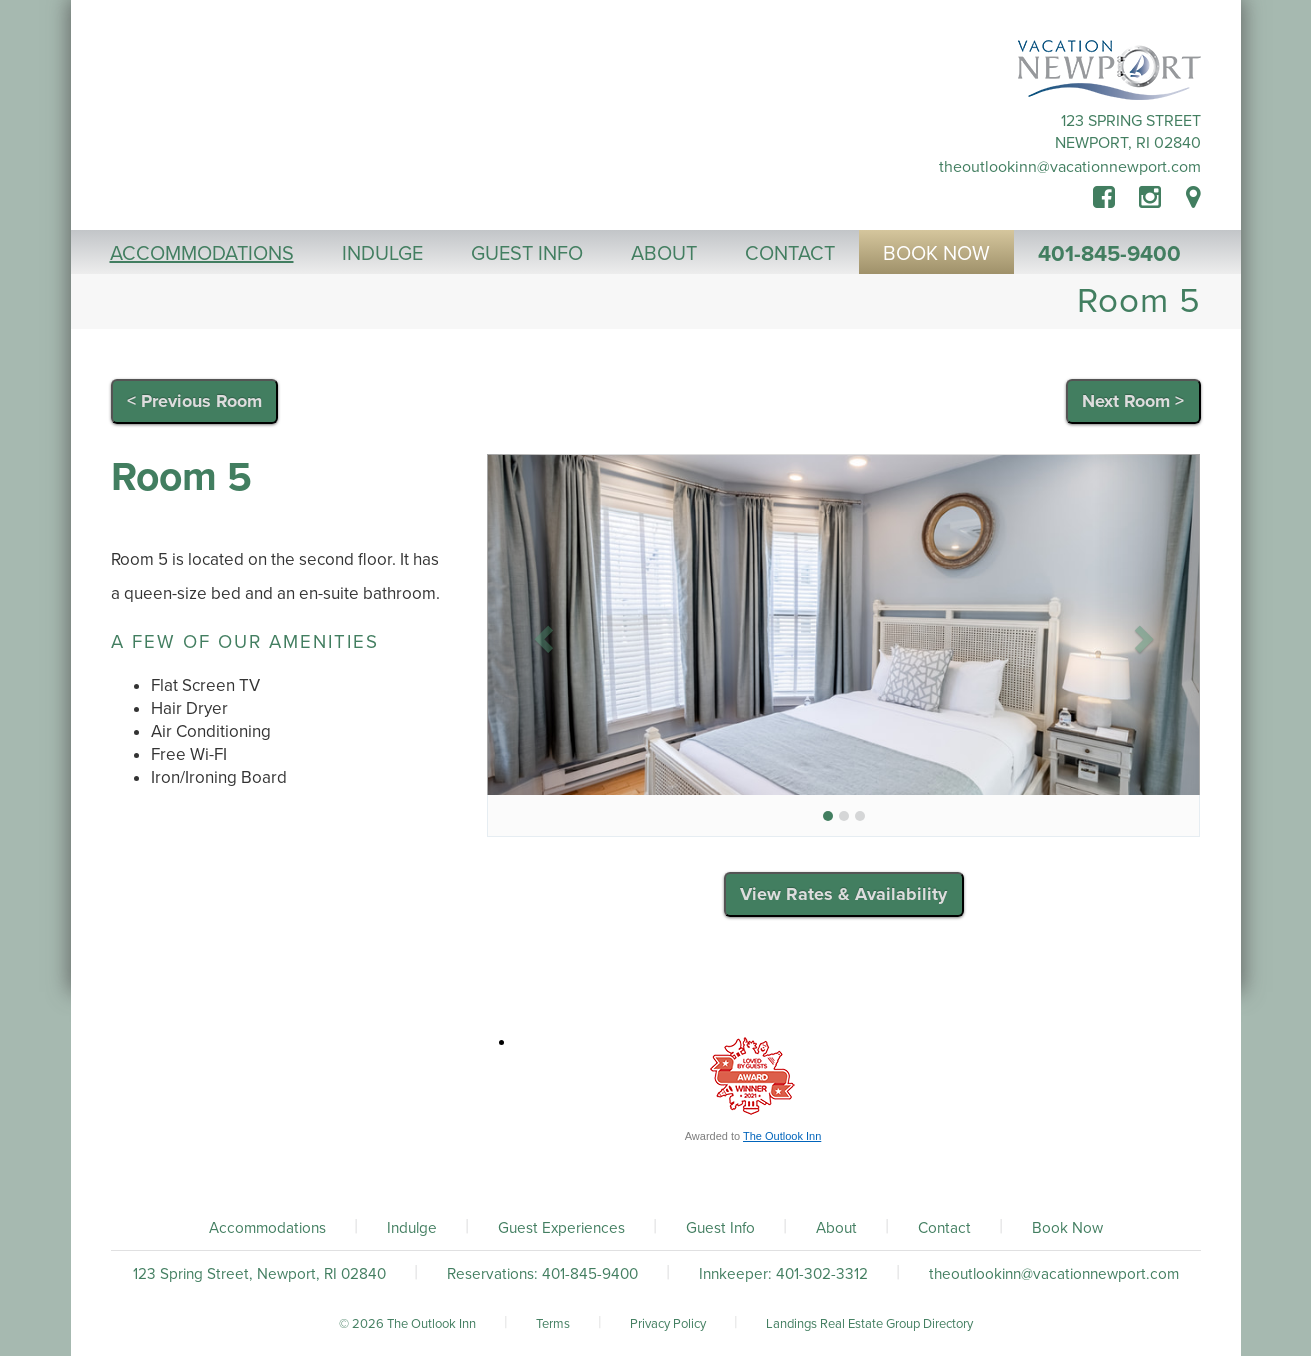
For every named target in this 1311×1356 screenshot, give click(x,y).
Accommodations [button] (202, 254)
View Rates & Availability (843, 894)
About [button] (664, 254)
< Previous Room (194, 401)
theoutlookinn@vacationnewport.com (1070, 167)
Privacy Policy (668, 1324)
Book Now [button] (936, 254)
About (836, 1228)
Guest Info (720, 1228)
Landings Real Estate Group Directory (869, 1324)
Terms (553, 1324)
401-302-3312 (822, 1274)
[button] (540, 633)
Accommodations (267, 1228)
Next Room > (1133, 401)
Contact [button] (790, 254)
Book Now (1067, 1228)
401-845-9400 (1109, 254)
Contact (944, 1228)
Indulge (412, 1228)
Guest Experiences (561, 1228)
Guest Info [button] (527, 254)
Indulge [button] (382, 254)
